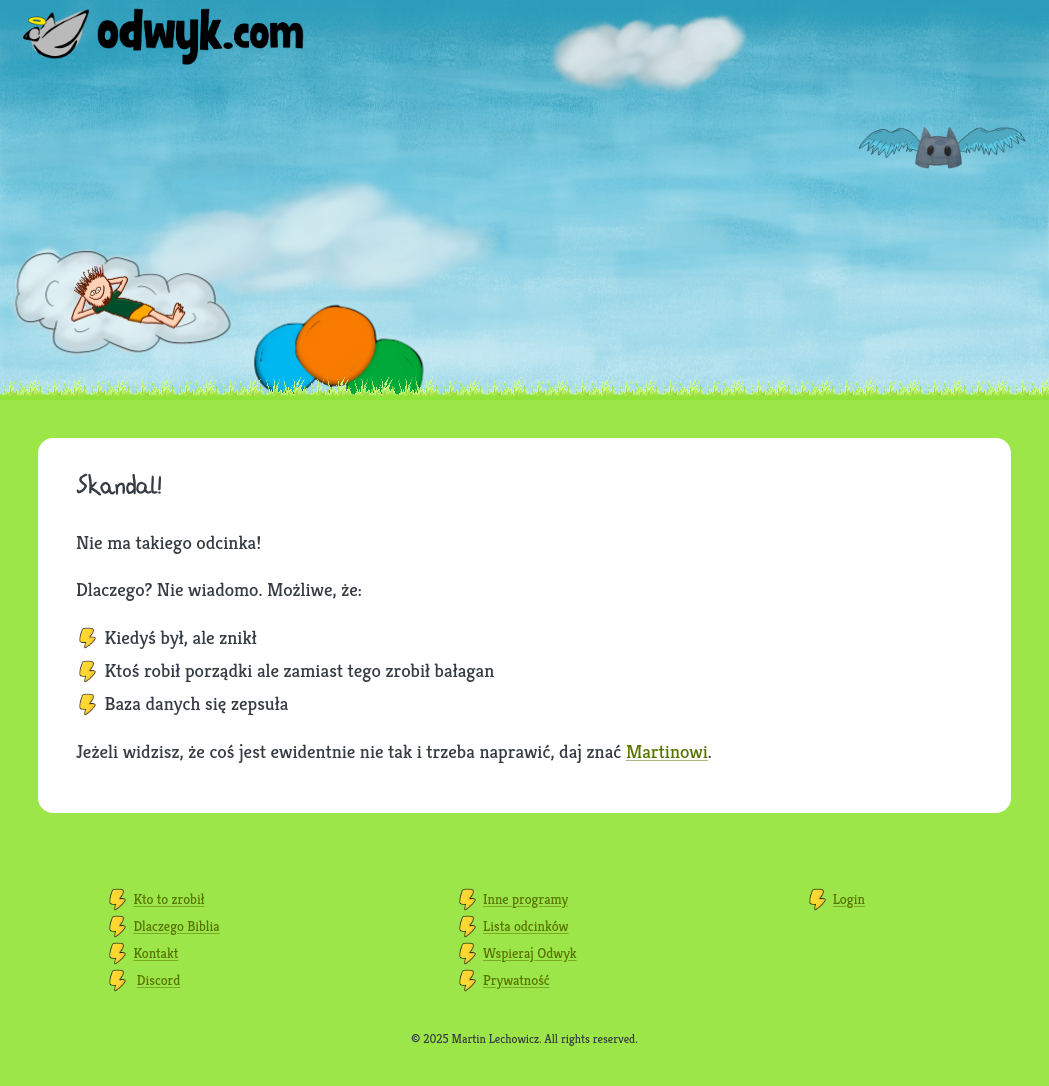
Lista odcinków (525, 926)
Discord (159, 980)
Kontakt (155, 953)
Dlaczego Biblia (176, 926)
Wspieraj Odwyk (529, 953)
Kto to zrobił (168, 899)
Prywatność (516, 980)
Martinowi (667, 751)
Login (849, 899)
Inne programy (525, 899)
